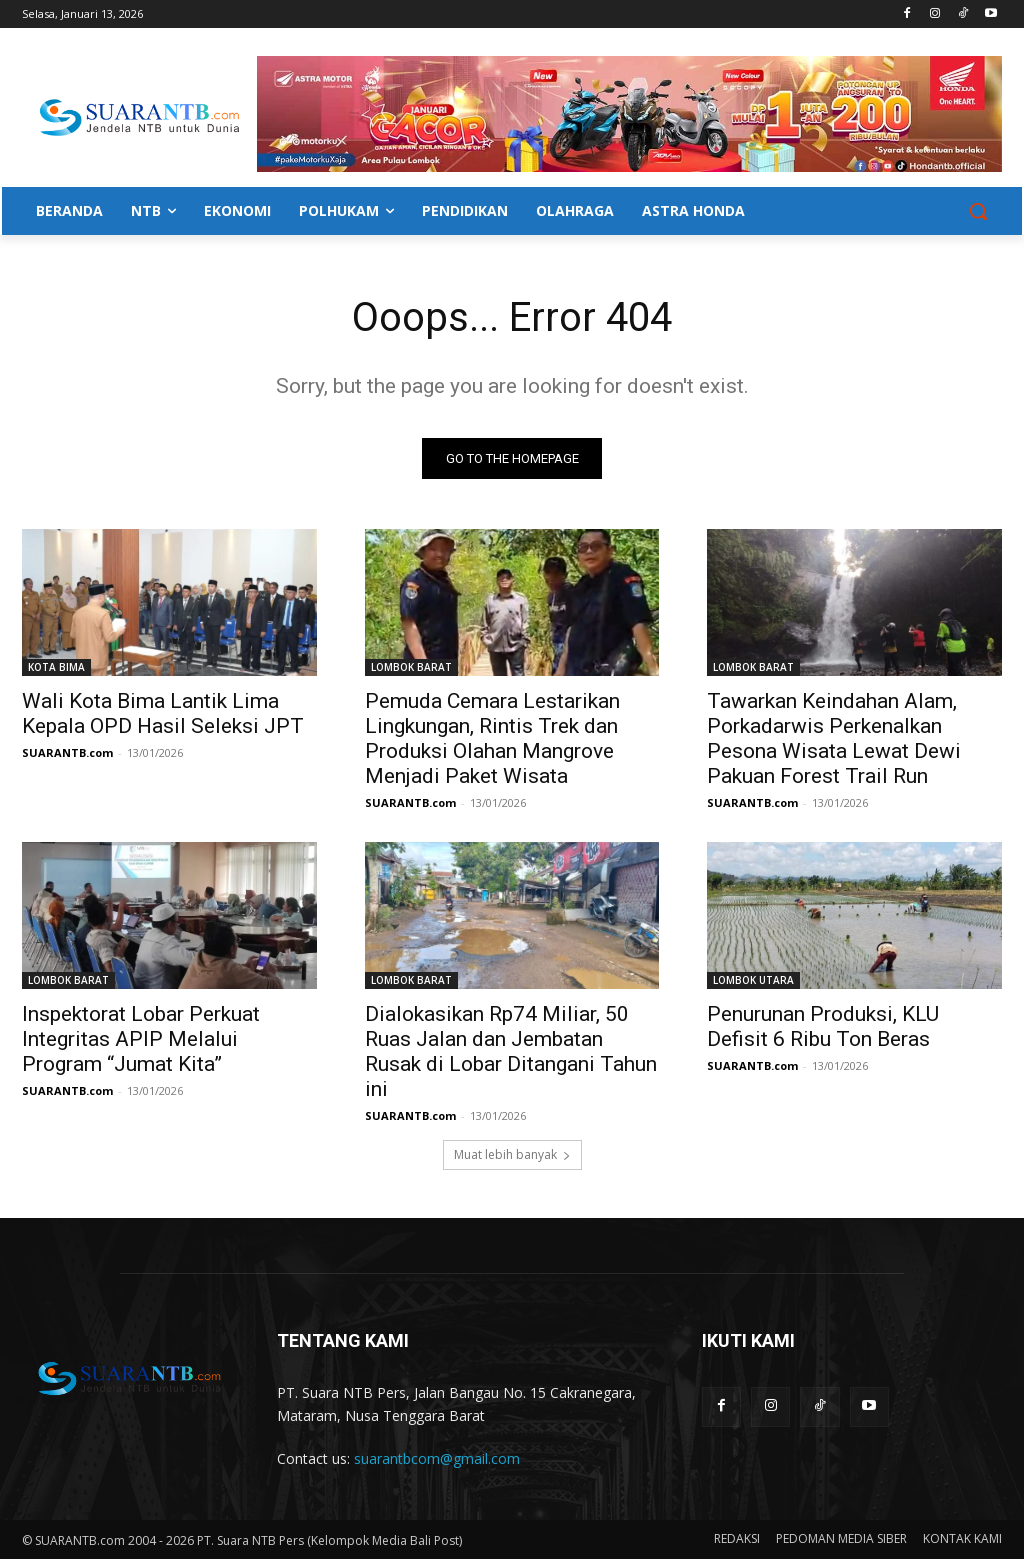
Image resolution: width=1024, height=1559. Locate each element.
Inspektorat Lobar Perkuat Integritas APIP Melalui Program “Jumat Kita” (141, 1040)
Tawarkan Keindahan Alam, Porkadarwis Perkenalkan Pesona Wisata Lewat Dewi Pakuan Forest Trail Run (834, 739)
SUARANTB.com (67, 753)
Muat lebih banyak (512, 1154)
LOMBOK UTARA (753, 981)
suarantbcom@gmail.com (437, 1458)
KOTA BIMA (56, 668)
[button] (978, 211)
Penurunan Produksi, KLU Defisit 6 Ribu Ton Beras (823, 1027)
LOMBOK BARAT (411, 668)
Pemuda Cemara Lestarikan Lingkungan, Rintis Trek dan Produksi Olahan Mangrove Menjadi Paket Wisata (492, 739)
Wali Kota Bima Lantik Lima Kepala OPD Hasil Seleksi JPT (163, 714)
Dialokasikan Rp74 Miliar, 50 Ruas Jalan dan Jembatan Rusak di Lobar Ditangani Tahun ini (511, 1052)
